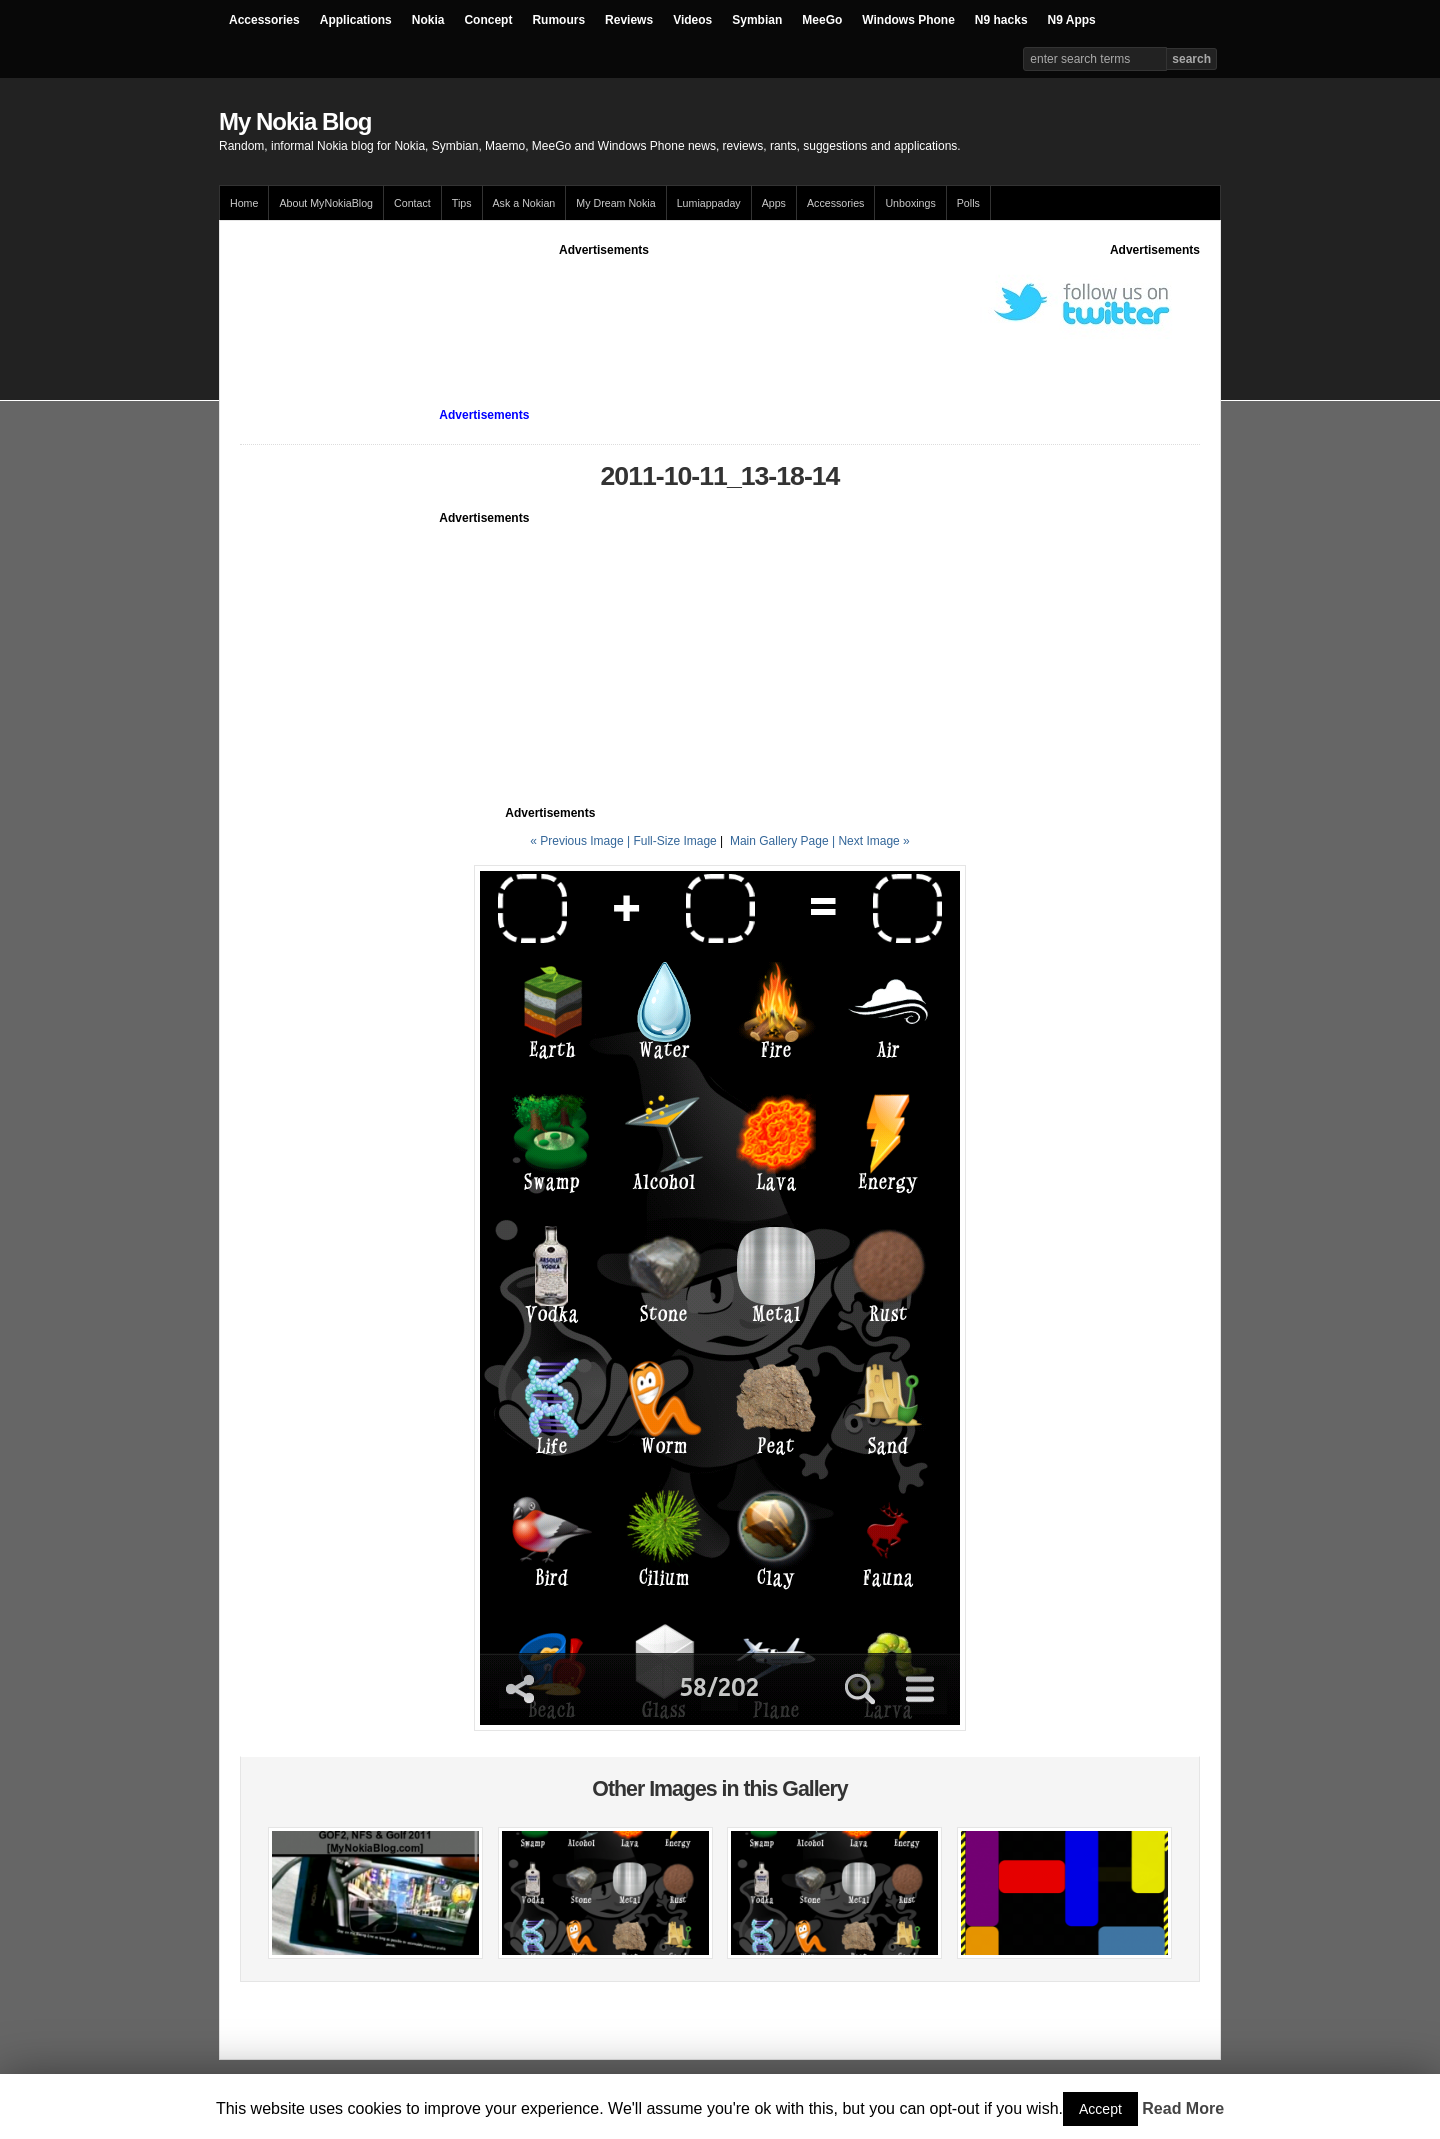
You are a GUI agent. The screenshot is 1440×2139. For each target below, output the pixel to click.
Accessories (264, 20)
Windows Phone (908, 20)
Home (244, 203)
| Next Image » (871, 841)
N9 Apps (1072, 20)
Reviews (629, 20)
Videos (692, 20)
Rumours (558, 20)
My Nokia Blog (295, 121)
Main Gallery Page (779, 841)
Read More (1183, 2108)
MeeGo (822, 20)
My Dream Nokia (615, 203)
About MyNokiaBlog (326, 203)
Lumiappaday (709, 203)
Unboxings (910, 203)
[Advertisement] (604, 304)
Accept (1100, 2109)
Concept (488, 20)
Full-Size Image (674, 841)
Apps (774, 203)
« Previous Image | (581, 841)
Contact (412, 203)
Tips (462, 203)
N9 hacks (1001, 20)
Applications (356, 20)
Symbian (757, 20)
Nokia (428, 20)
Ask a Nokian (524, 203)
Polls (968, 203)
